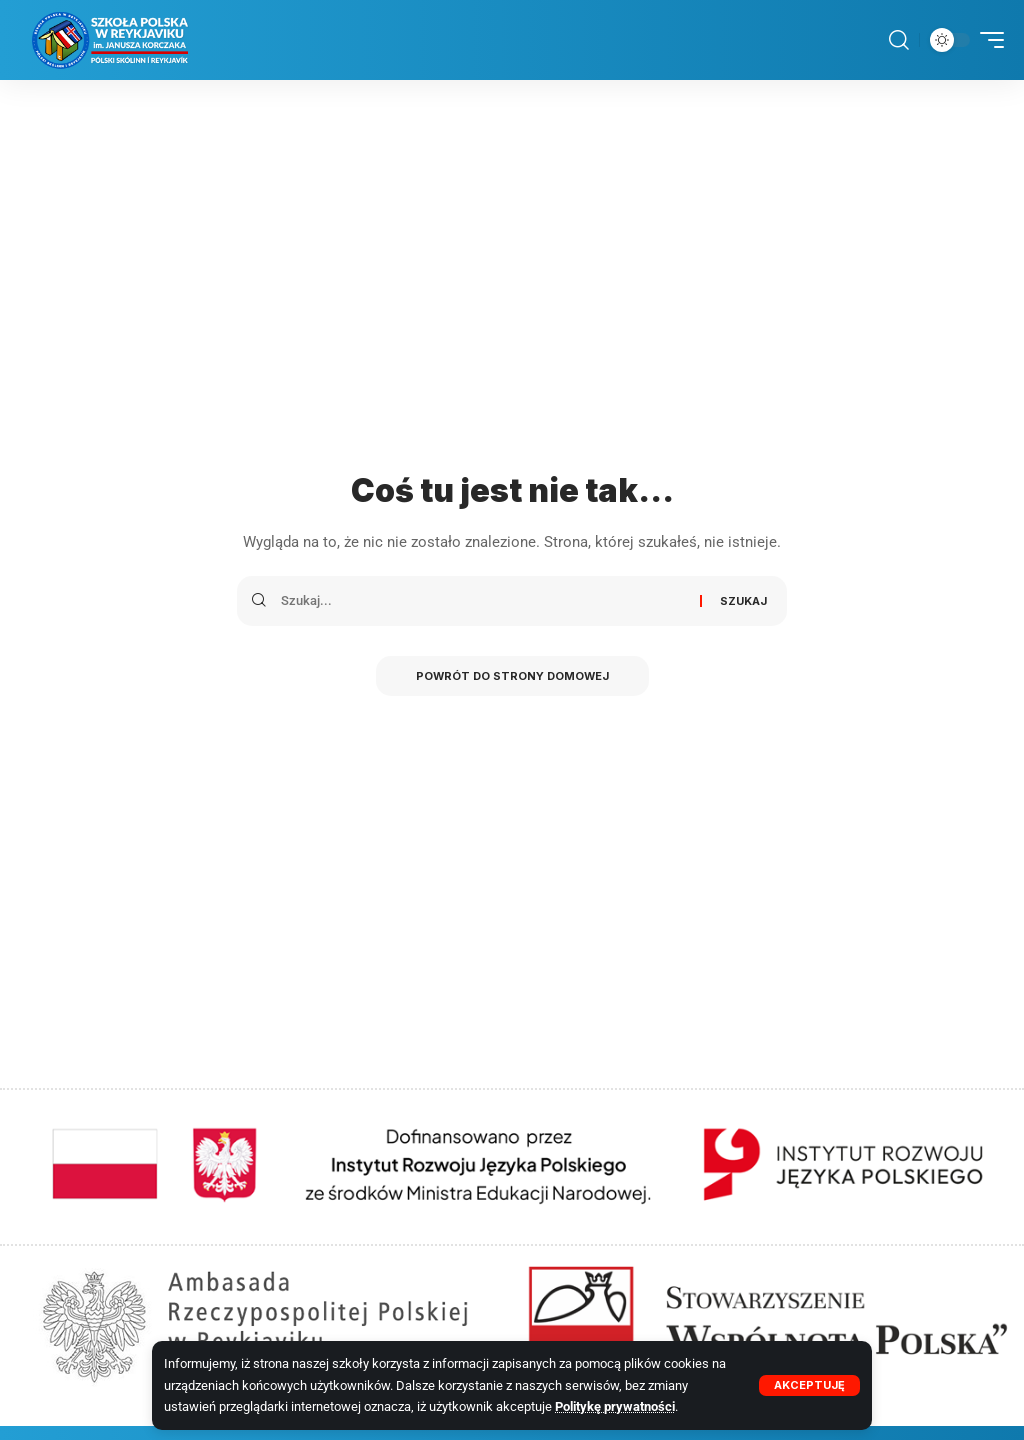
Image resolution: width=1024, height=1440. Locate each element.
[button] (809, 1385)
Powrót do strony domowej (512, 676)
